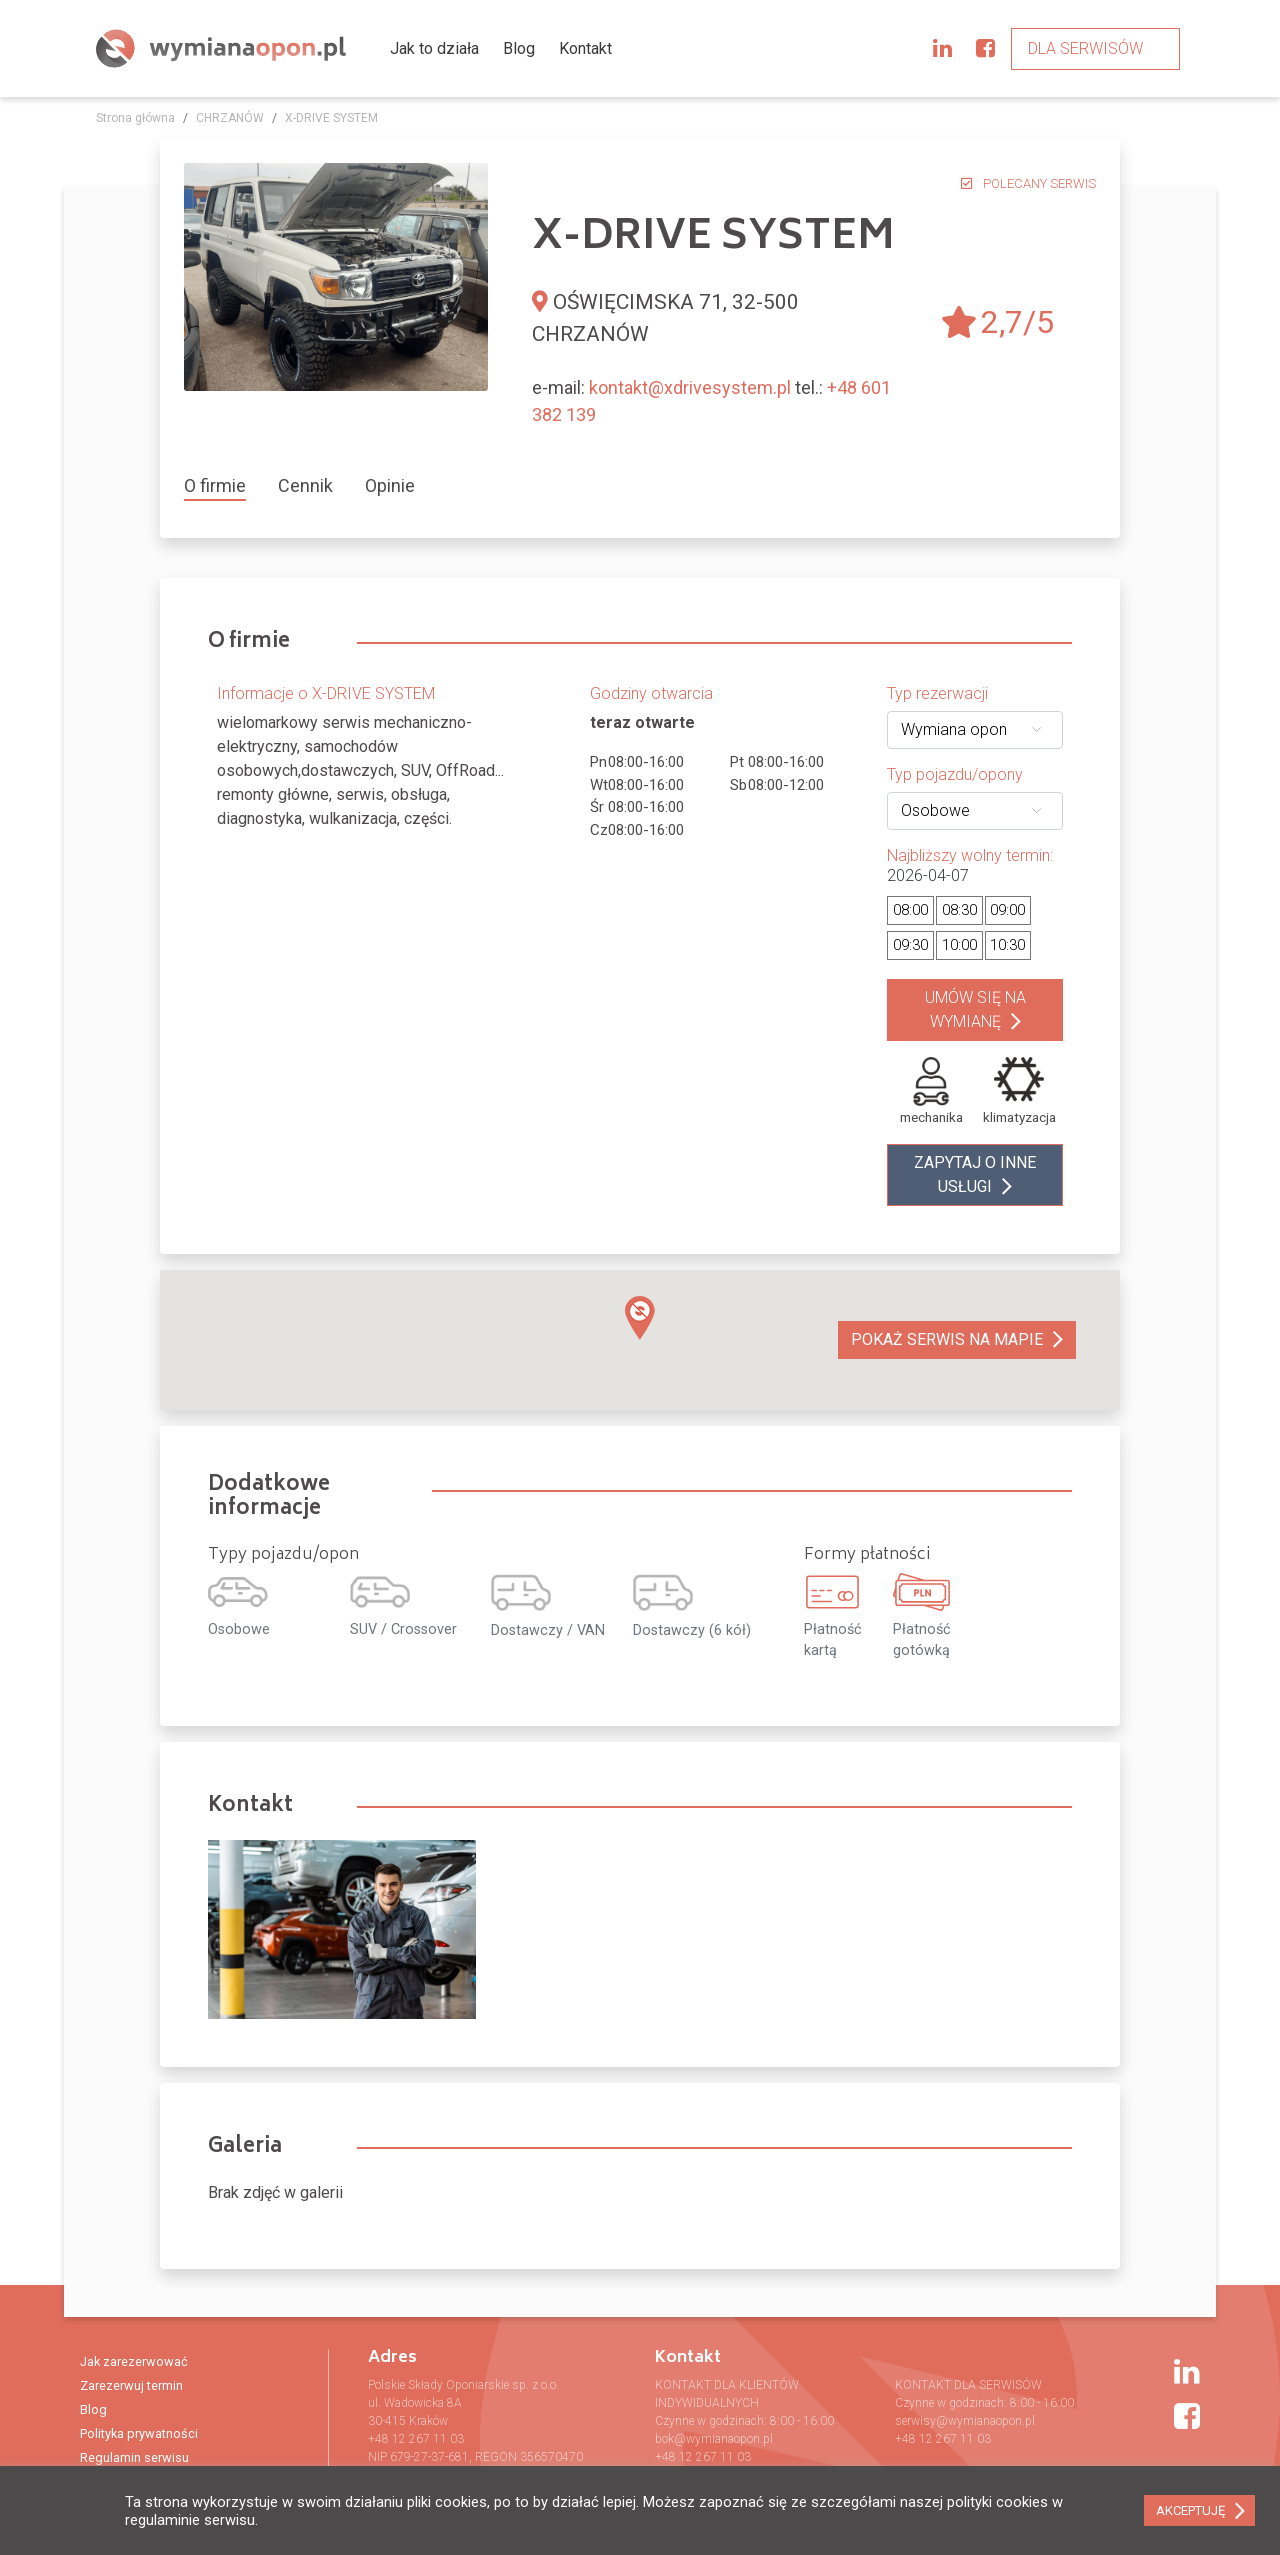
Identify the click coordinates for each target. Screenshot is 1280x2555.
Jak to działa (434, 48)
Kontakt (585, 48)
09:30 (910, 945)
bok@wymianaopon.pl (714, 2439)
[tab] (223, 485)
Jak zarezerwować (134, 2361)
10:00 (959, 945)
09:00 (1007, 910)
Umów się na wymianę (975, 1009)
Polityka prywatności (139, 2433)
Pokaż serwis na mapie (947, 1339)
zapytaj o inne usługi (975, 1174)
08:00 (910, 910)
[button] (640, 1318)
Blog (519, 48)
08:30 (959, 910)
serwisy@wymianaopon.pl (965, 2421)
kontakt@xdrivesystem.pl (690, 387)
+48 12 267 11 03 (416, 2439)
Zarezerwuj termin (131, 2385)
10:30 (1007, 945)
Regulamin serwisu (134, 2457)
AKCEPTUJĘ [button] (1190, 2510)
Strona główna (135, 118)
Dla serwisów (1085, 48)
